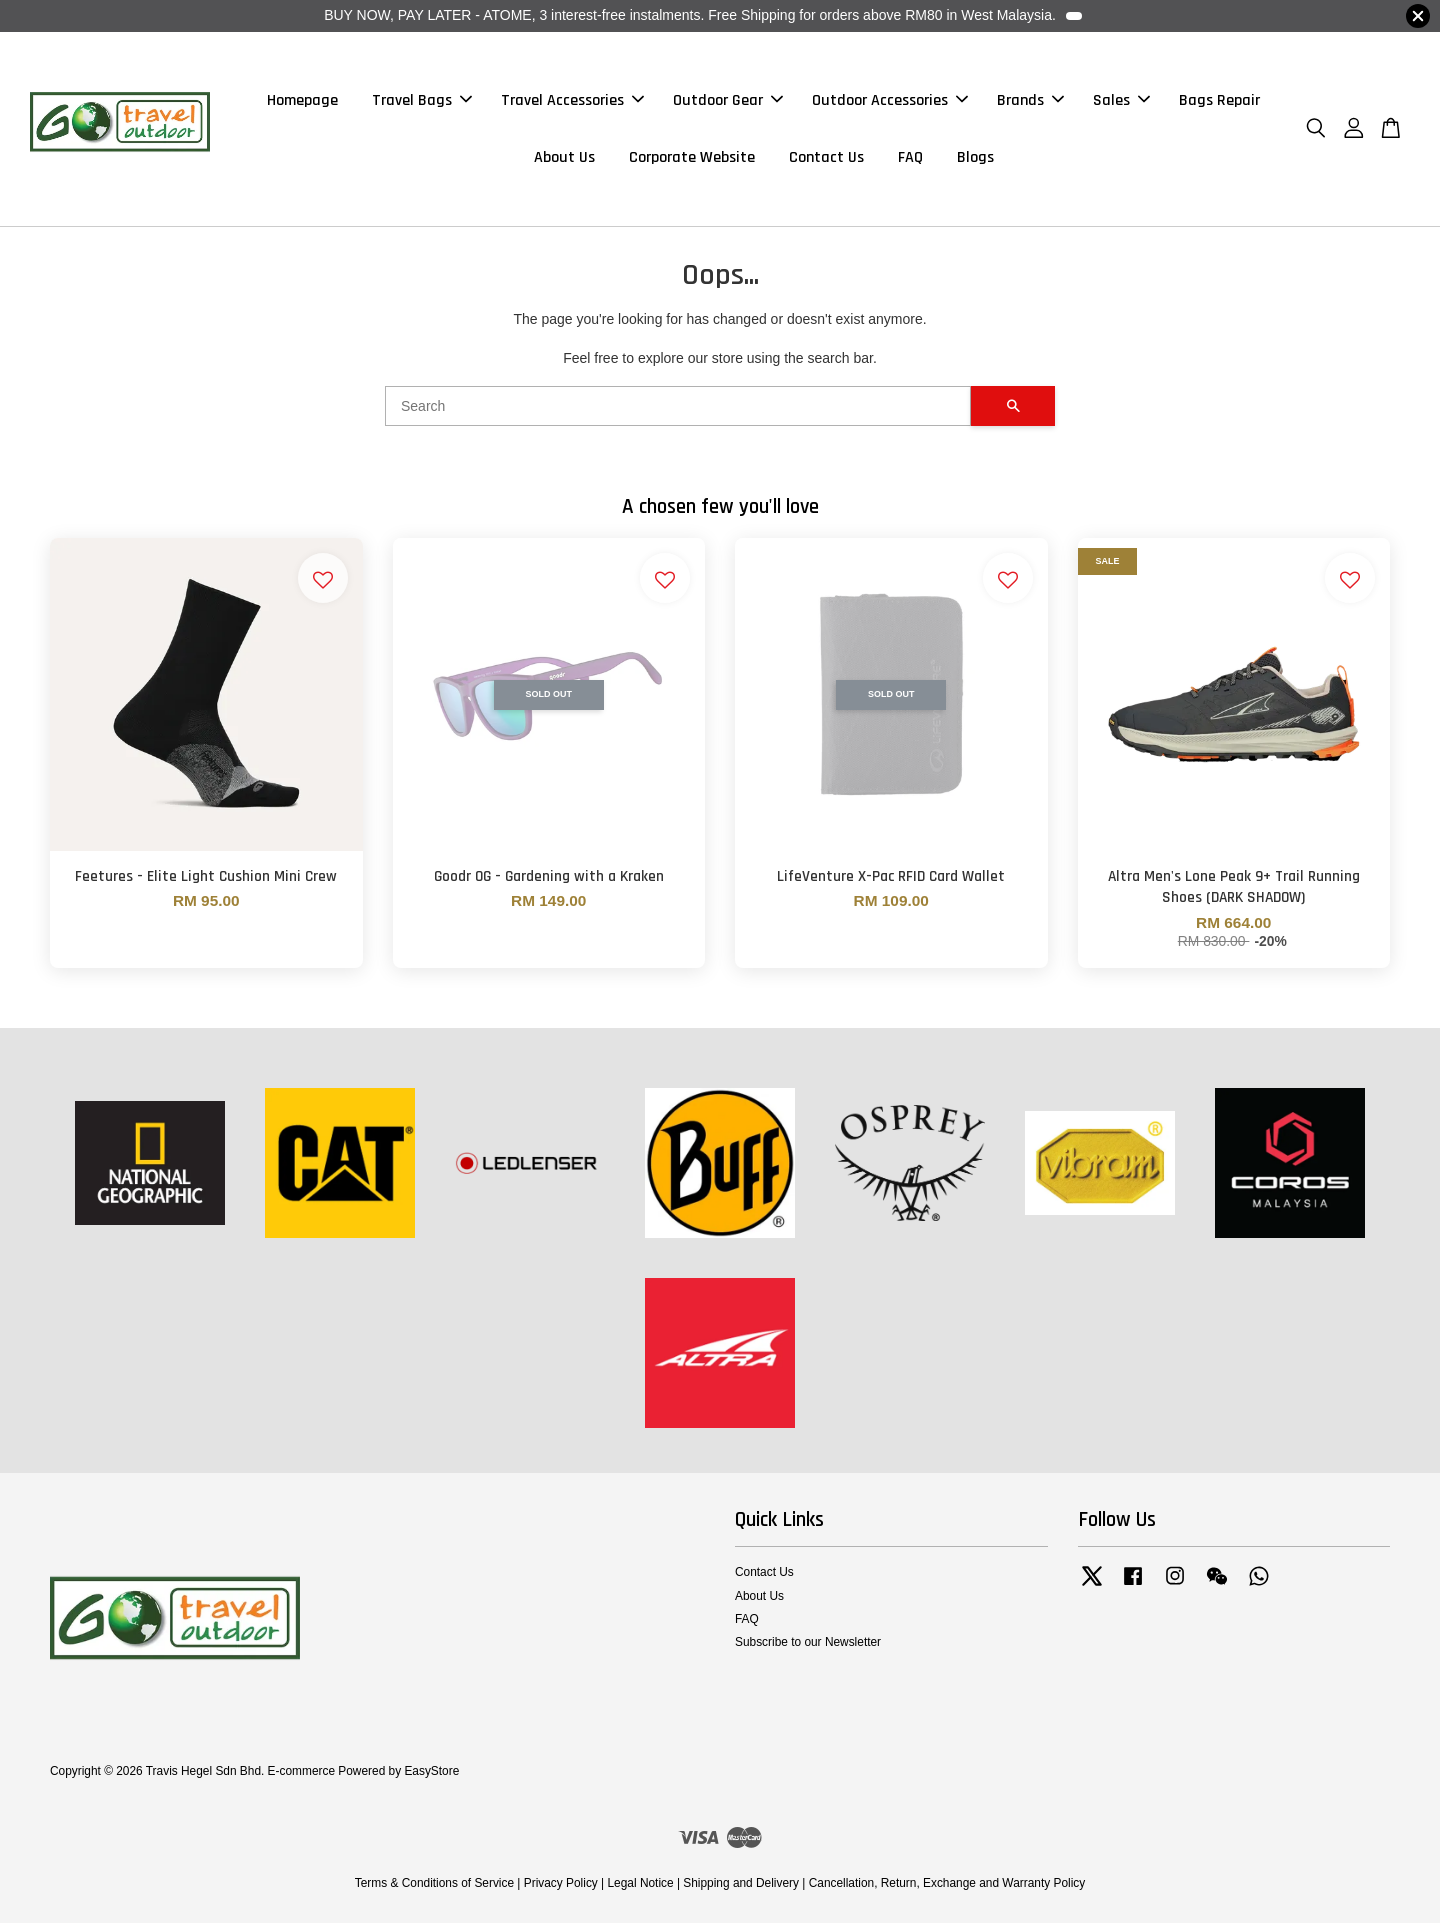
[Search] (678, 412)
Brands (1030, 103)
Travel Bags (422, 103)
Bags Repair (1219, 103)
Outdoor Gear (728, 103)
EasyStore (431, 1777)
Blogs (975, 160)
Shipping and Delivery (741, 1889)
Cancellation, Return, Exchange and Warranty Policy (947, 1889)
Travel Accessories (572, 103)
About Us (564, 160)
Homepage (302, 103)
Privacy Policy (561, 1889)
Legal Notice (640, 1889)
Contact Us (826, 160)
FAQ (910, 160)
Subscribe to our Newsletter (808, 1648)
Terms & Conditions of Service (434, 1889)
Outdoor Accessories (890, 103)
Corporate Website (692, 160)
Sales (1121, 103)
